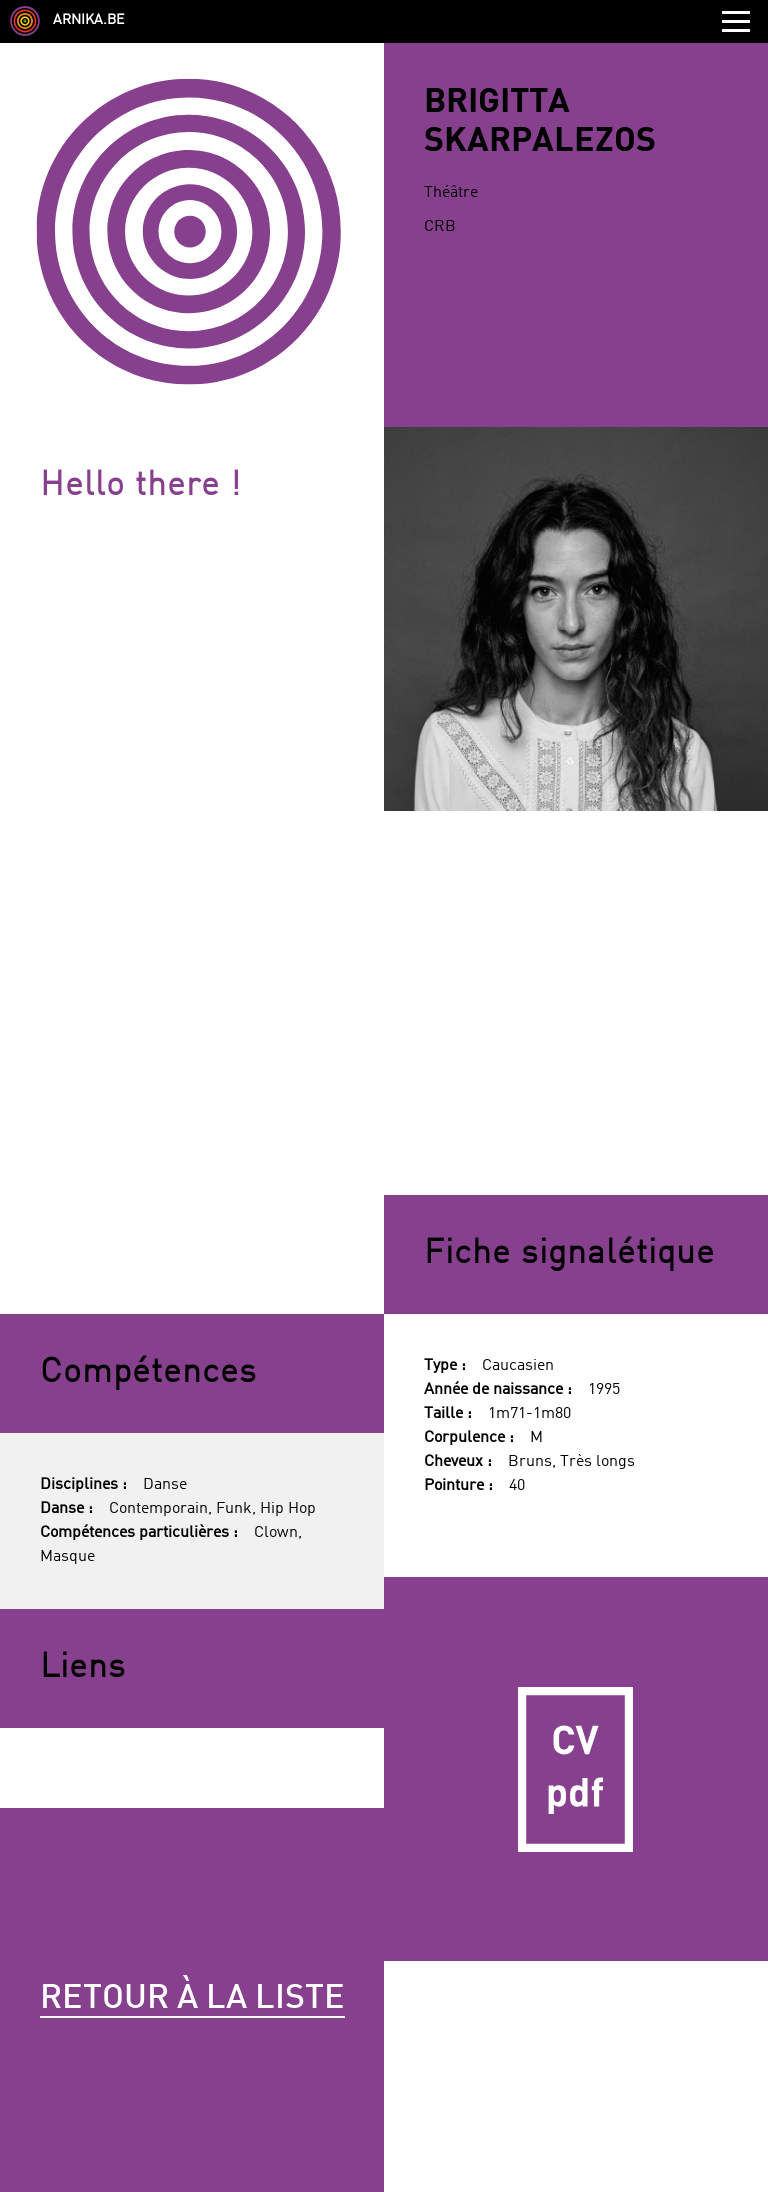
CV (576, 1769)
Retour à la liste (192, 1999)
